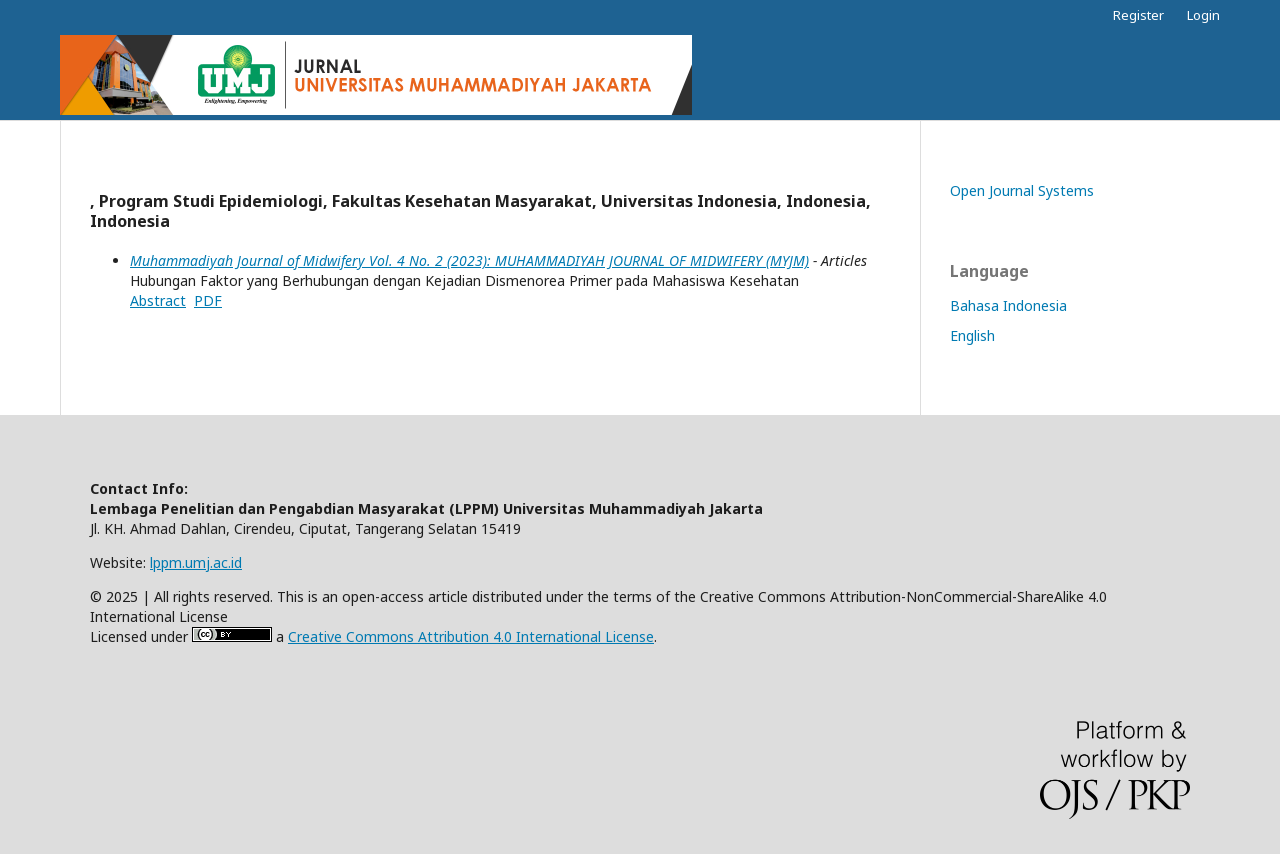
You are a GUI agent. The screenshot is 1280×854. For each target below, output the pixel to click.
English (972, 335)
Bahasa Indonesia (1008, 305)
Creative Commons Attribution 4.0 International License (471, 636)
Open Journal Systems (1022, 190)
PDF (208, 300)
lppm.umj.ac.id (196, 562)
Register (1138, 15)
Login (1203, 15)
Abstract (158, 300)
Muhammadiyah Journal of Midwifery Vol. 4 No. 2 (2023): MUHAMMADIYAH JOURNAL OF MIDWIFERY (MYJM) (469, 260)
